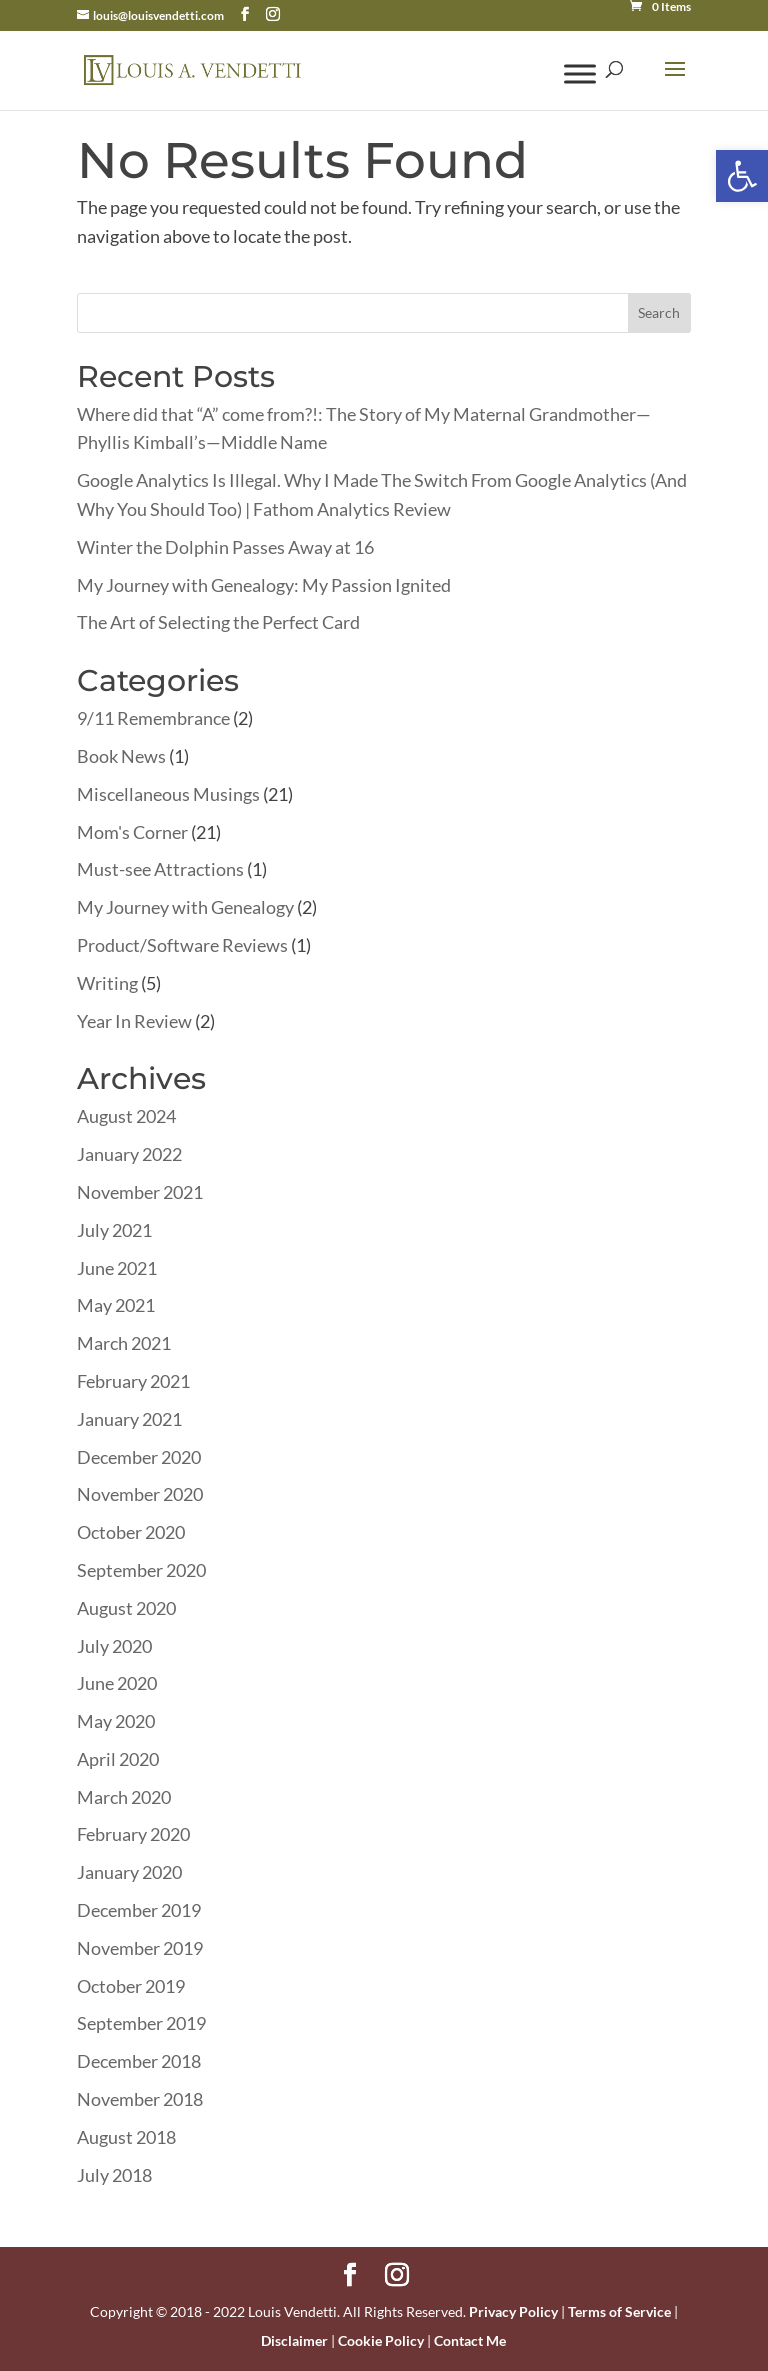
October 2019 (131, 1986)
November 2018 (140, 2099)
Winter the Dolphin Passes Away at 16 (225, 547)
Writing (107, 983)
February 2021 (133, 1381)
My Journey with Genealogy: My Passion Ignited (264, 585)
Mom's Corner (132, 832)
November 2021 (140, 1192)
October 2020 (131, 1532)
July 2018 (114, 2175)
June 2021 (117, 1268)
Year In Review (134, 1021)
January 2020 (129, 1872)
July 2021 (114, 1230)
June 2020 (117, 1683)
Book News (121, 756)
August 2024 (126, 1116)
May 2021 (116, 1305)
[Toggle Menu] (580, 73)
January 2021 (129, 1419)
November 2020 (140, 1494)
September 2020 (141, 1570)
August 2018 (126, 2137)
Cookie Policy (381, 2340)
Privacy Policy (513, 2311)
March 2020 (124, 1797)
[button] (742, 176)
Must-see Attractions (160, 869)
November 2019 (140, 1948)
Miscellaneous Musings (168, 794)
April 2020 (118, 1759)
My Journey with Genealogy (185, 907)
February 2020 (133, 1834)
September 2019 (141, 2023)
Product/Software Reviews (182, 945)
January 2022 (129, 1154)
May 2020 (116, 1721)
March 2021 (124, 1343)
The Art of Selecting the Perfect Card (218, 622)
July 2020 (114, 1646)
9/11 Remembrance (153, 718)
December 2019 (139, 1910)
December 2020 (139, 1457)
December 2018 (139, 2061)
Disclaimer (294, 2340)
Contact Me (470, 2340)
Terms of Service (619, 2311)
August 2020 (126, 1608)
